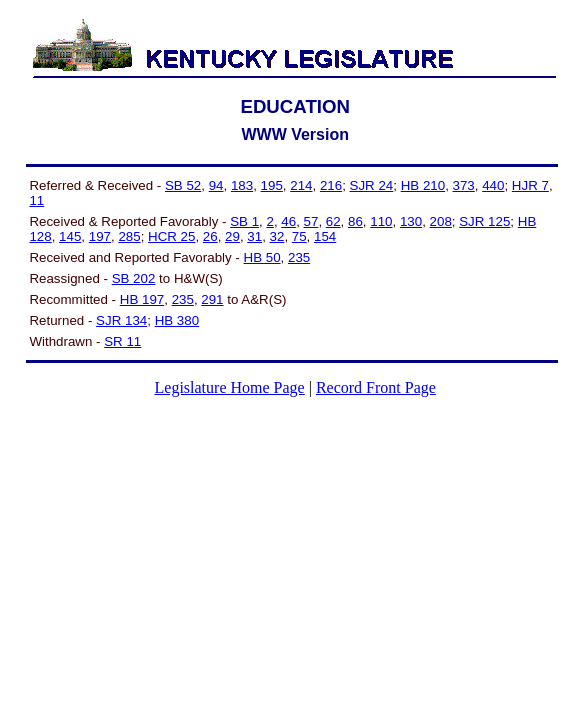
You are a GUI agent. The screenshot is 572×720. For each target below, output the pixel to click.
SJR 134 (121, 320)
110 (381, 221)
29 (232, 236)
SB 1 (244, 221)
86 (355, 221)
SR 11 (122, 341)
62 (333, 221)
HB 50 (262, 257)
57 (311, 221)
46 (288, 221)
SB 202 (134, 278)
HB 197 (142, 299)
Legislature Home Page (230, 387)
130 (411, 221)
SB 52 (183, 185)
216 (331, 185)
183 (242, 185)
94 (216, 185)
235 (299, 257)
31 (254, 236)
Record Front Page (376, 387)
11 (36, 200)
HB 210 (423, 185)
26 (210, 236)
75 (299, 236)
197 (100, 236)
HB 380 (177, 320)
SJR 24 (372, 185)
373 (464, 185)
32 (277, 236)
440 (493, 185)
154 (325, 236)
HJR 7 (530, 185)
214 (301, 185)
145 (70, 236)
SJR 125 (484, 221)
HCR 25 (171, 236)
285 (129, 236)
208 (441, 221)
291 (212, 299)
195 (272, 185)
